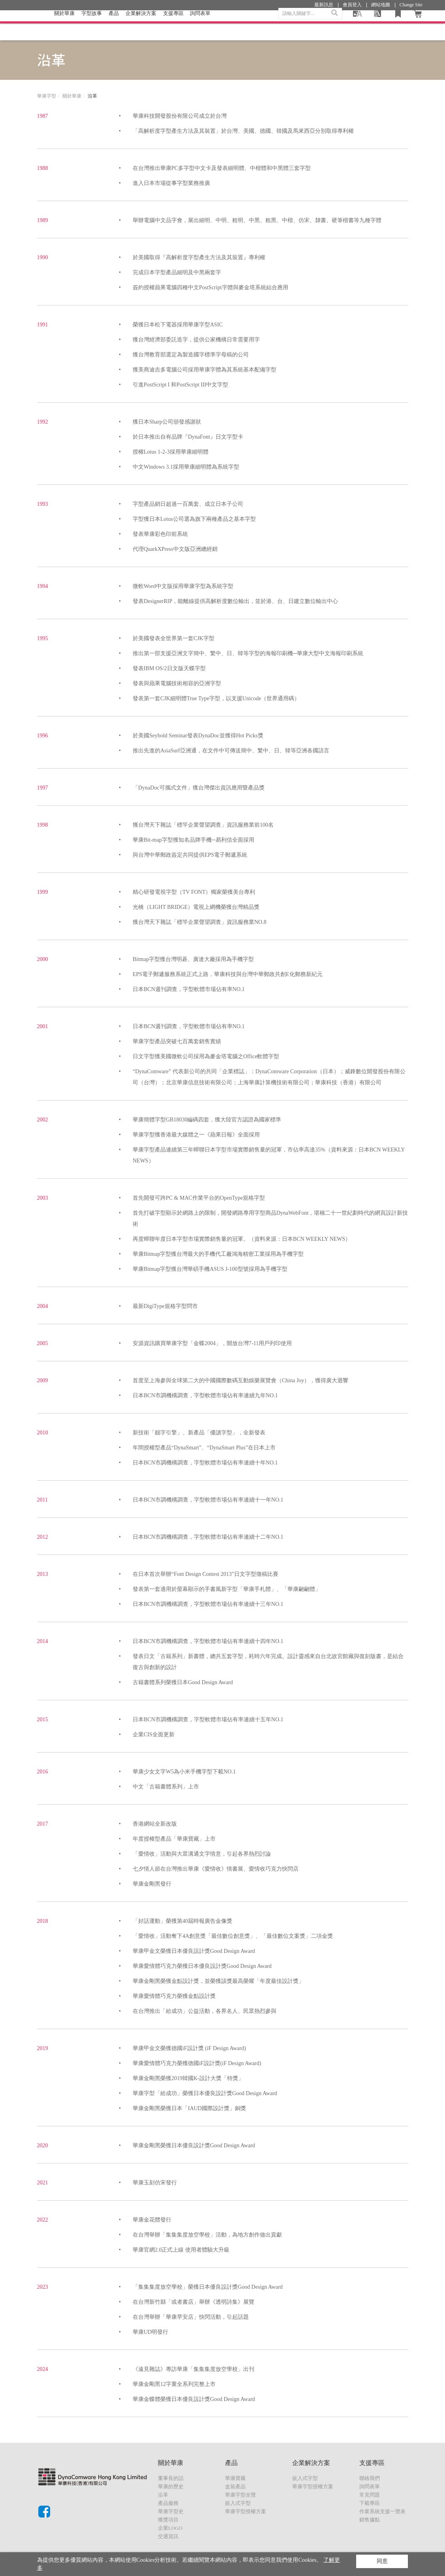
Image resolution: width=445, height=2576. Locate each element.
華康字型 (46, 96)
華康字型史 (171, 2511)
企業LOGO (170, 2528)
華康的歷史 (171, 2486)
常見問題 (369, 2495)
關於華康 (64, 25)
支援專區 (173, 25)
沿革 (163, 2495)
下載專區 (369, 2503)
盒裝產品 (235, 2486)
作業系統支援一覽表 (382, 2511)
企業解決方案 (141, 25)
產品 (114, 25)
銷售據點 (369, 2520)
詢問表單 (369, 2486)
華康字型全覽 (240, 2495)
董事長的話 (171, 2478)
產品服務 (168, 2503)
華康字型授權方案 (245, 2511)
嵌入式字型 (238, 2503)
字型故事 (91, 25)
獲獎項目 (168, 2520)
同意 (382, 2561)
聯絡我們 (369, 2478)
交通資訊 (168, 2536)
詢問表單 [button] (200, 25)
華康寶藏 (235, 2478)
